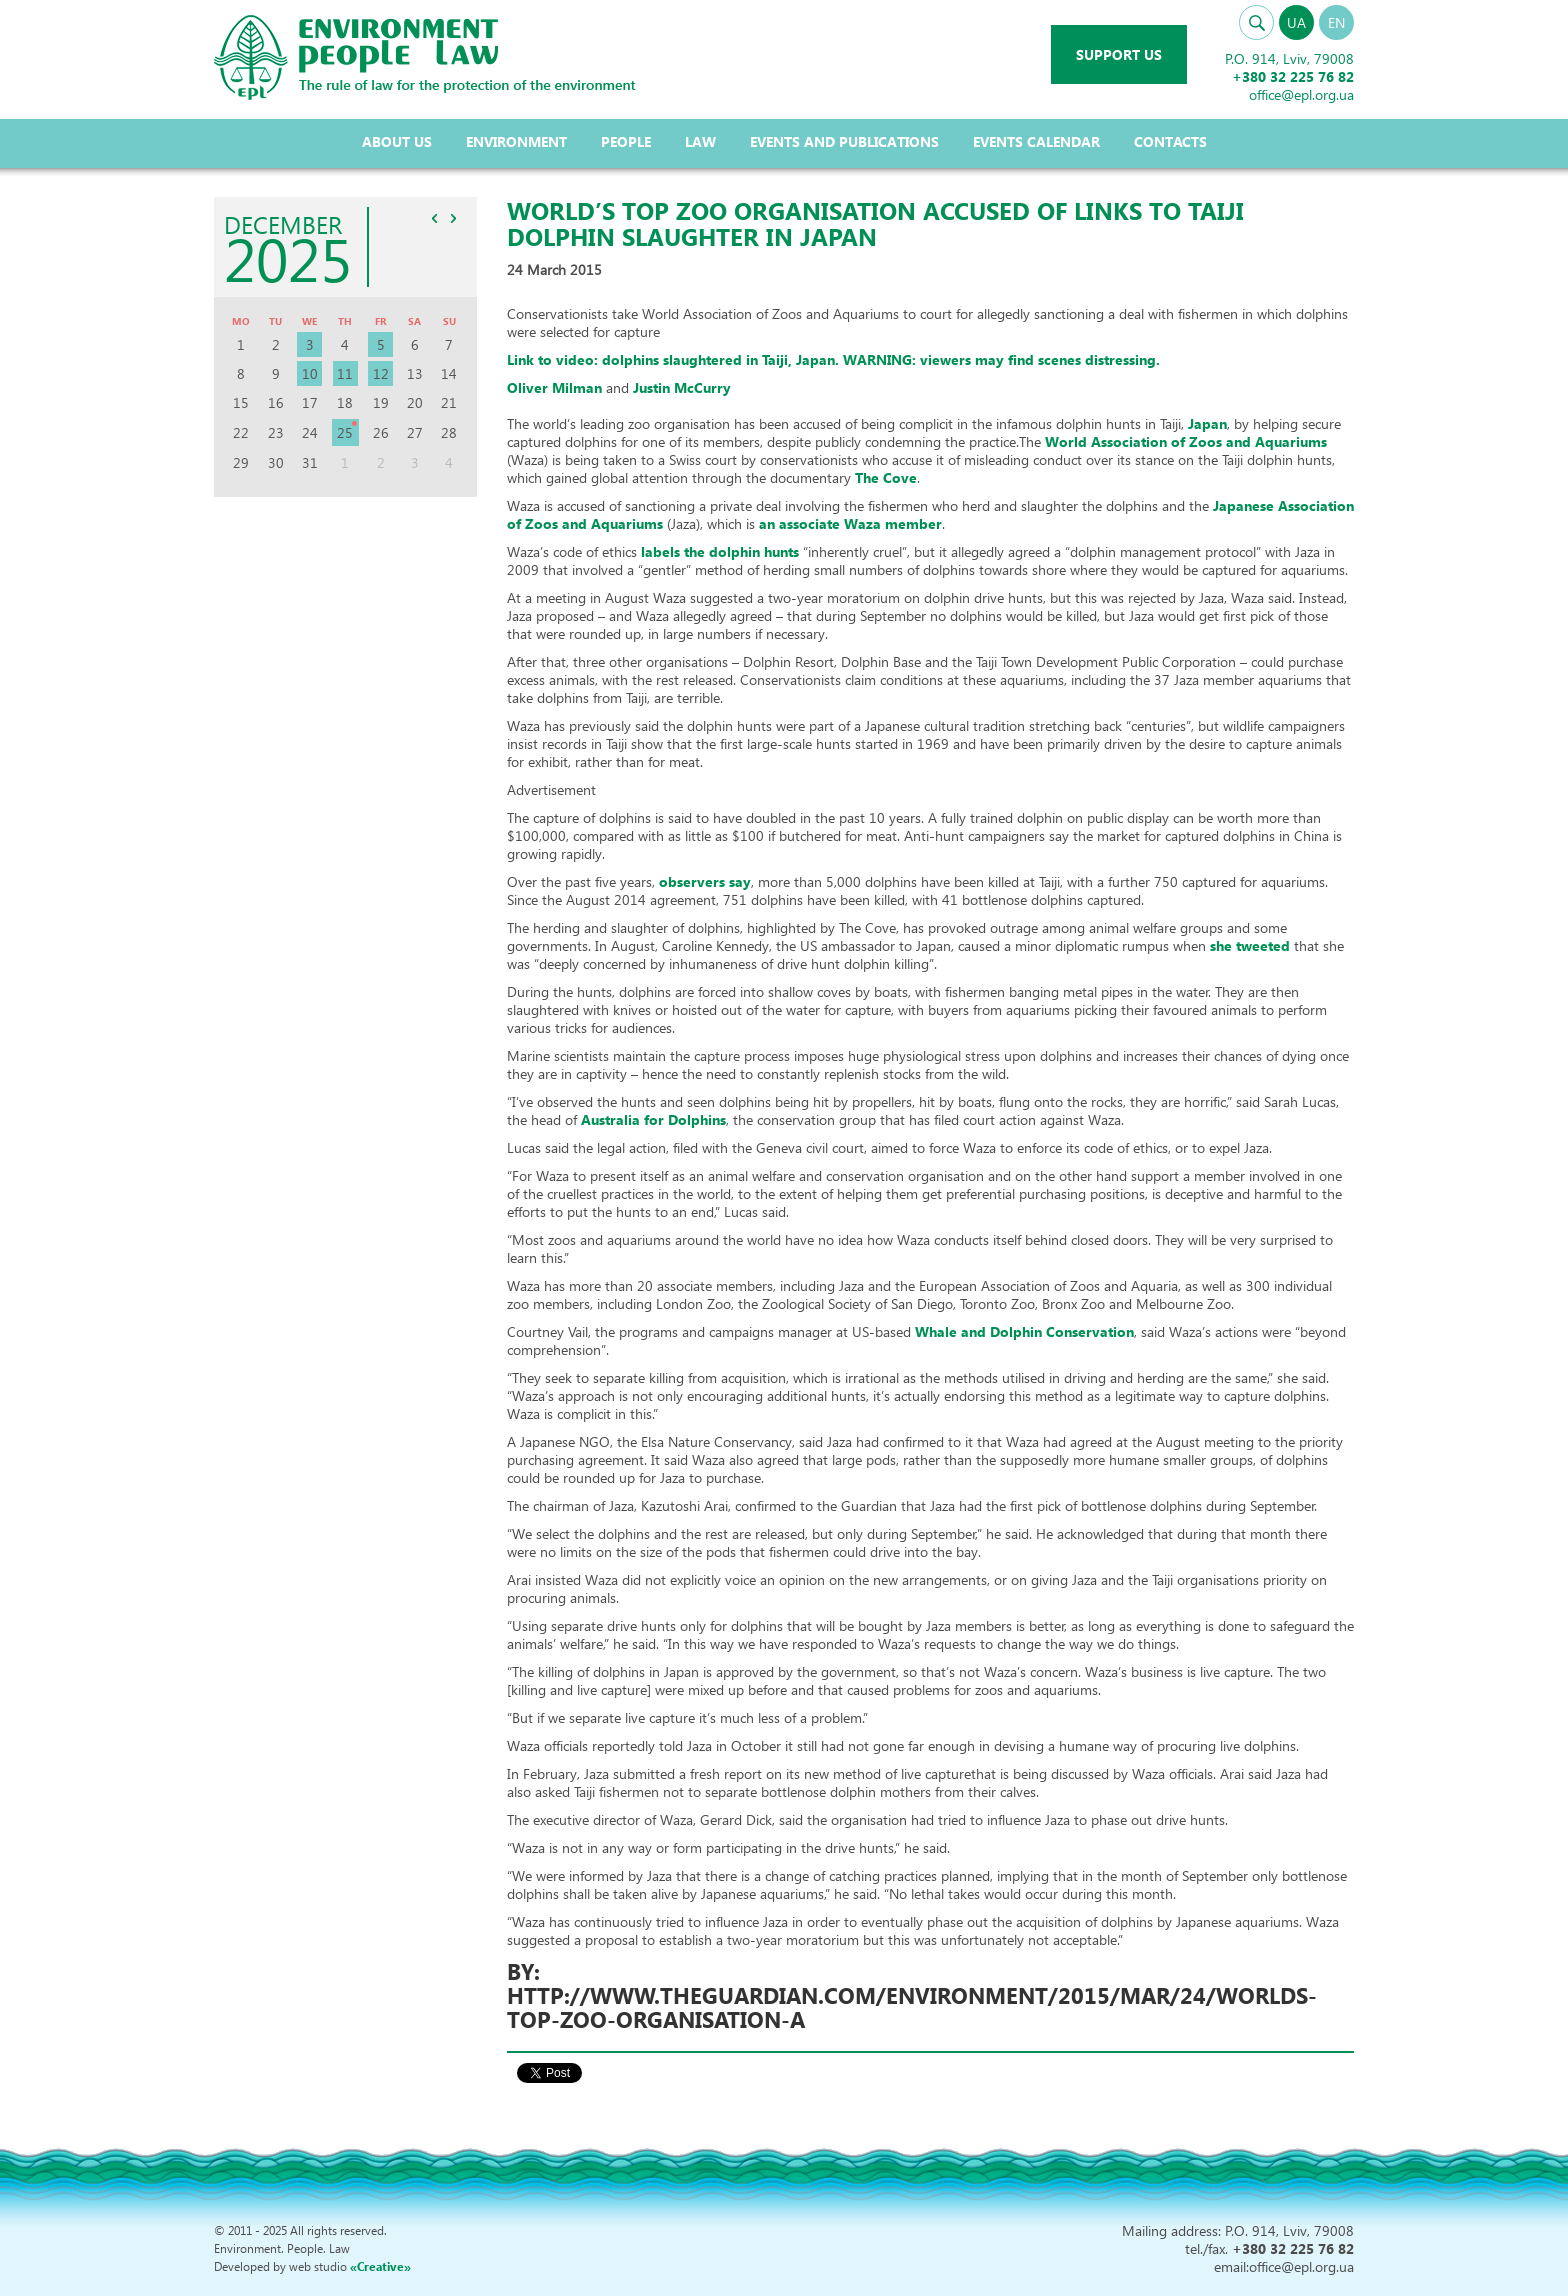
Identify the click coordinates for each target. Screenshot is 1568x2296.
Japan (1207, 423)
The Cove (886, 477)
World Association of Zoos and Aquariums (1186, 441)
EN (1336, 22)
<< (435, 218)
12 (381, 373)
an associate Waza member (850, 523)
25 (345, 432)
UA (1296, 22)
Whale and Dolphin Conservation (1024, 1331)
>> (454, 218)
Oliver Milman (554, 387)
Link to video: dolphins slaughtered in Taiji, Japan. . (833, 359)
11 (345, 373)
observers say (705, 881)
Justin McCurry (682, 387)
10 (310, 373)
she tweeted (1250, 945)
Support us (1119, 54)
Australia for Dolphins (653, 1119)
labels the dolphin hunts (720, 551)
